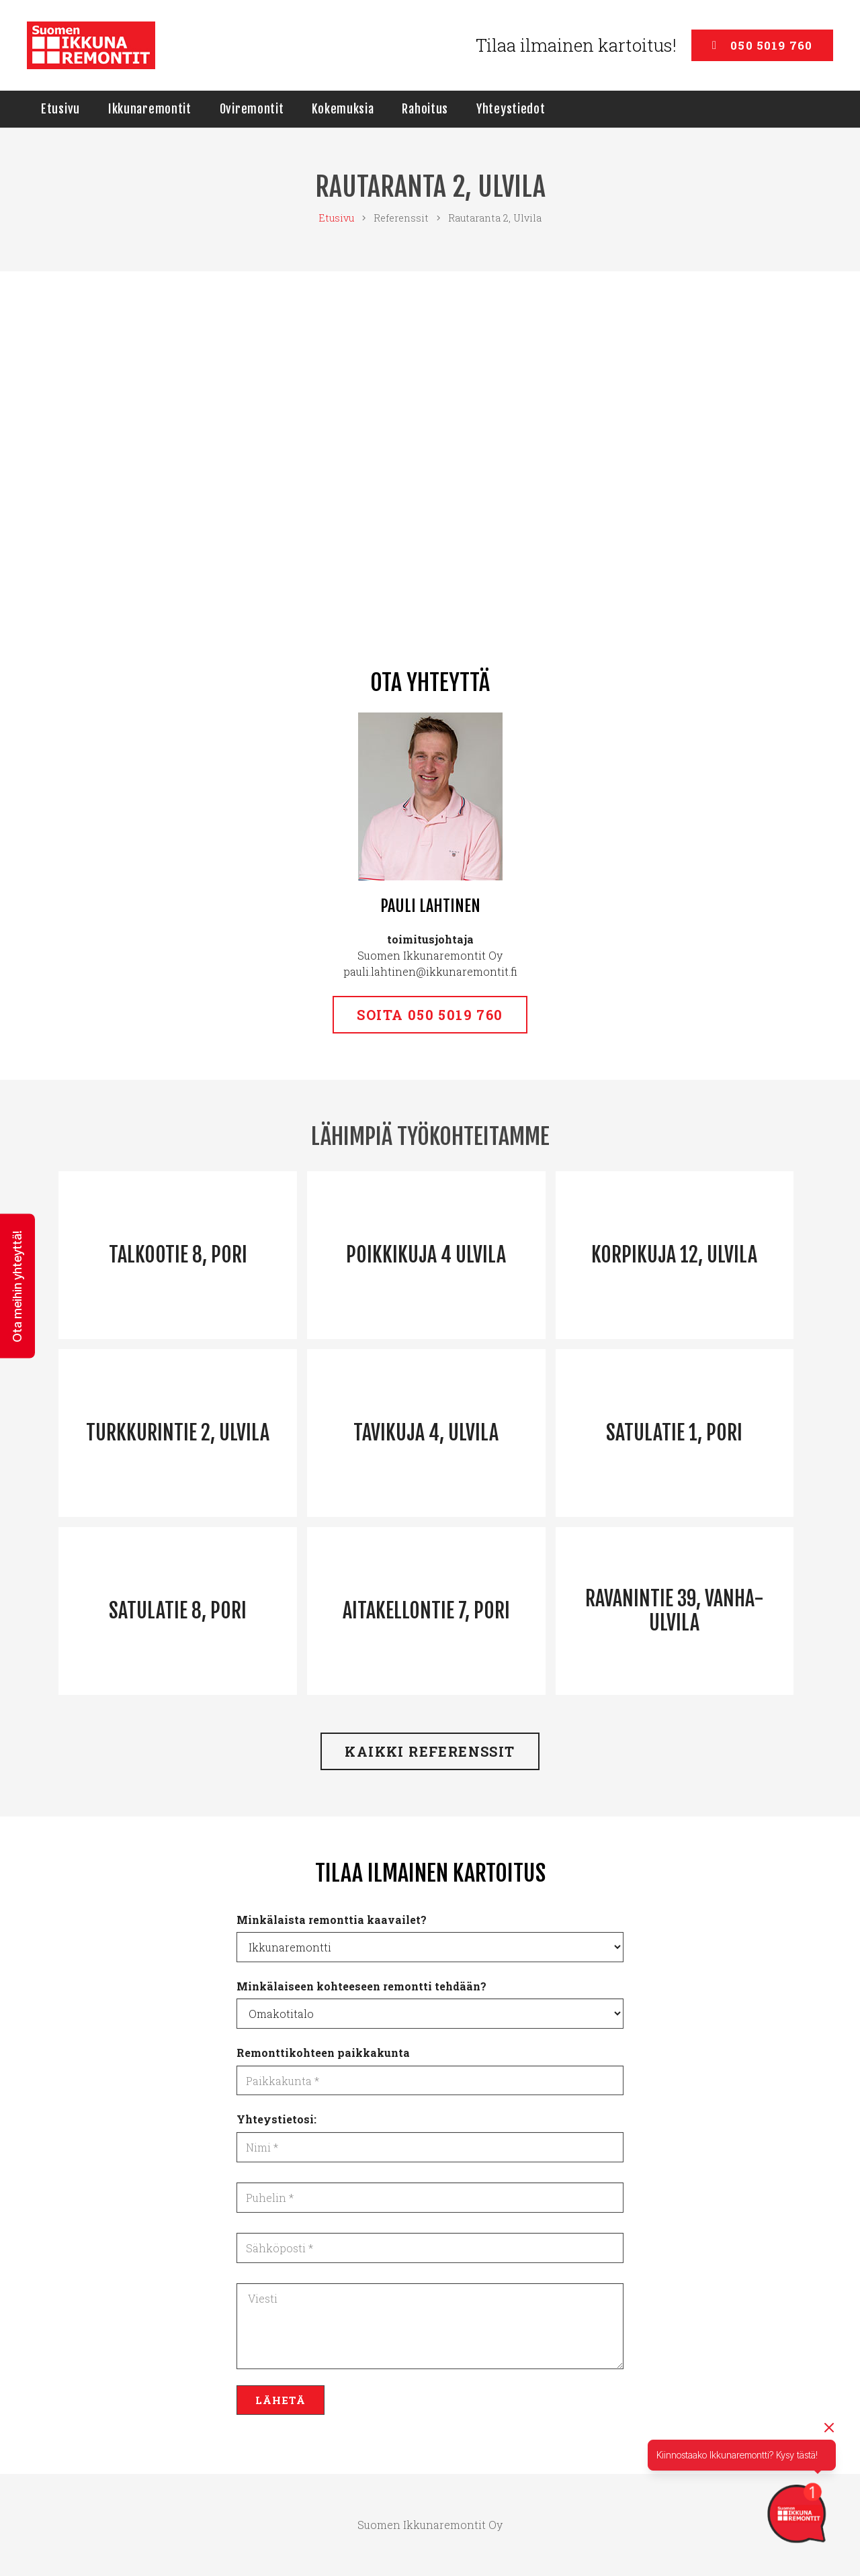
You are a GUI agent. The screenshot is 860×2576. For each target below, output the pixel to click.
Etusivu (336, 218)
